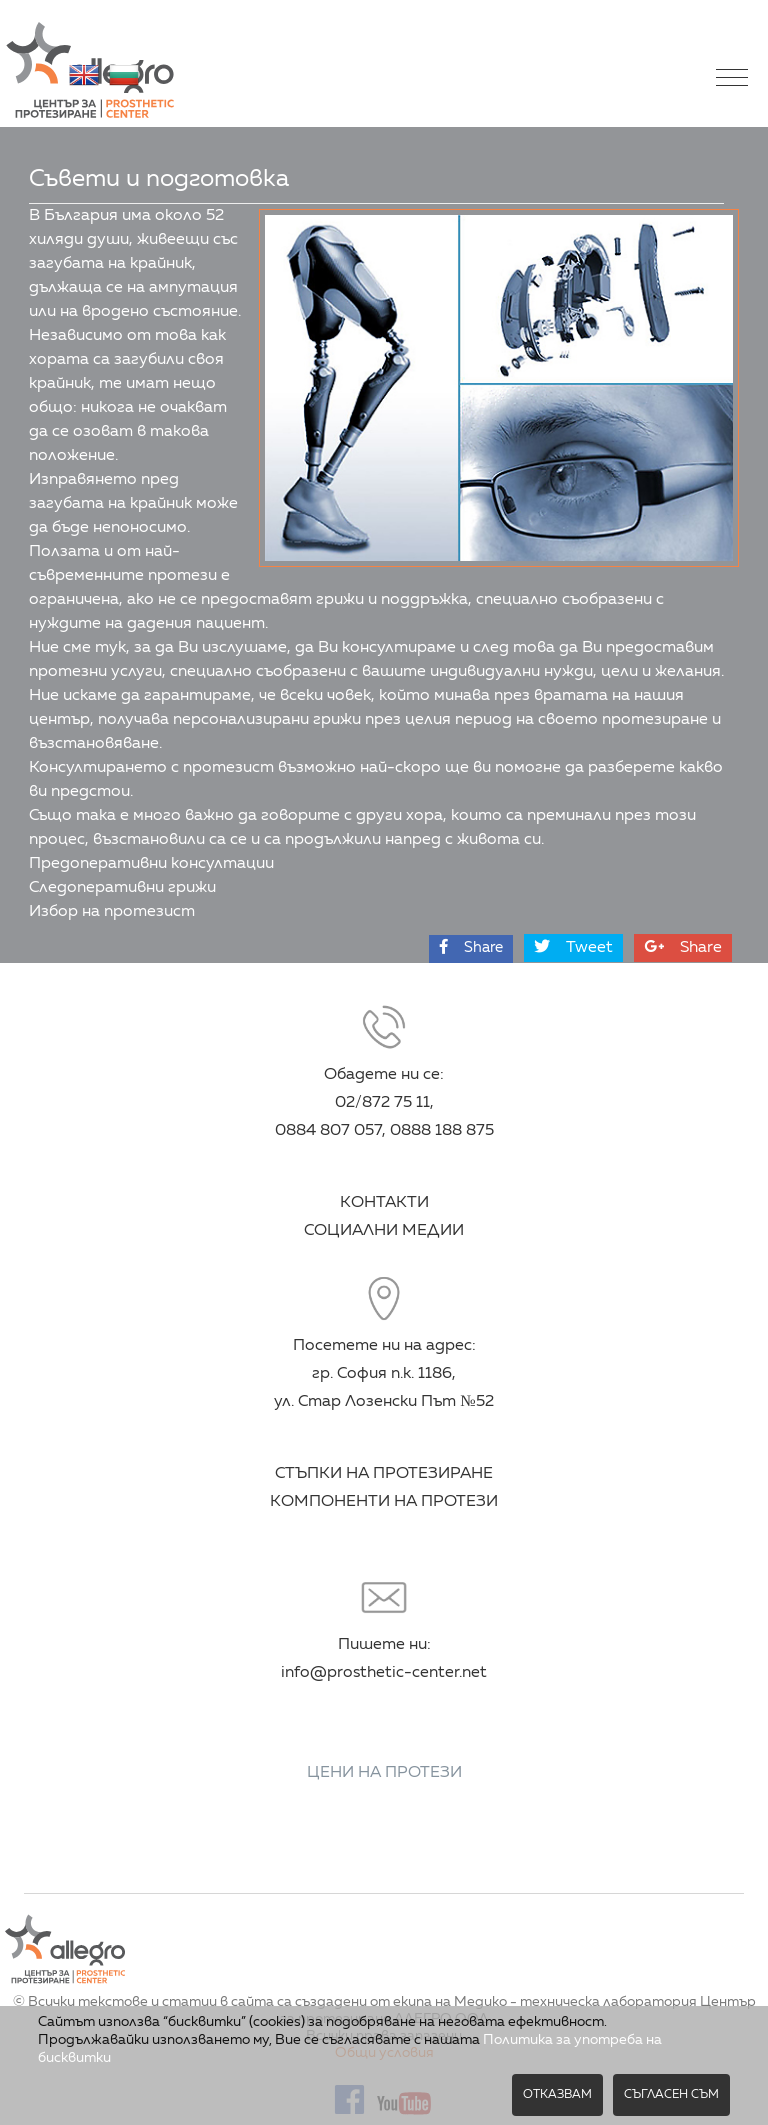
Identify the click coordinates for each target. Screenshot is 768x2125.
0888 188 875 (442, 1131)
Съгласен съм (671, 2095)
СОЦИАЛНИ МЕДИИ (384, 1231)
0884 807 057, (330, 1131)
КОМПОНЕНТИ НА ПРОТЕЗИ (384, 1502)
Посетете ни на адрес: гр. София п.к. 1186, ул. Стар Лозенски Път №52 (383, 1374)
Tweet (573, 947)
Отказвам (557, 2095)
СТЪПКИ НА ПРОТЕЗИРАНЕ (384, 1474)
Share (471, 947)
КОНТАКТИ (384, 1203)
